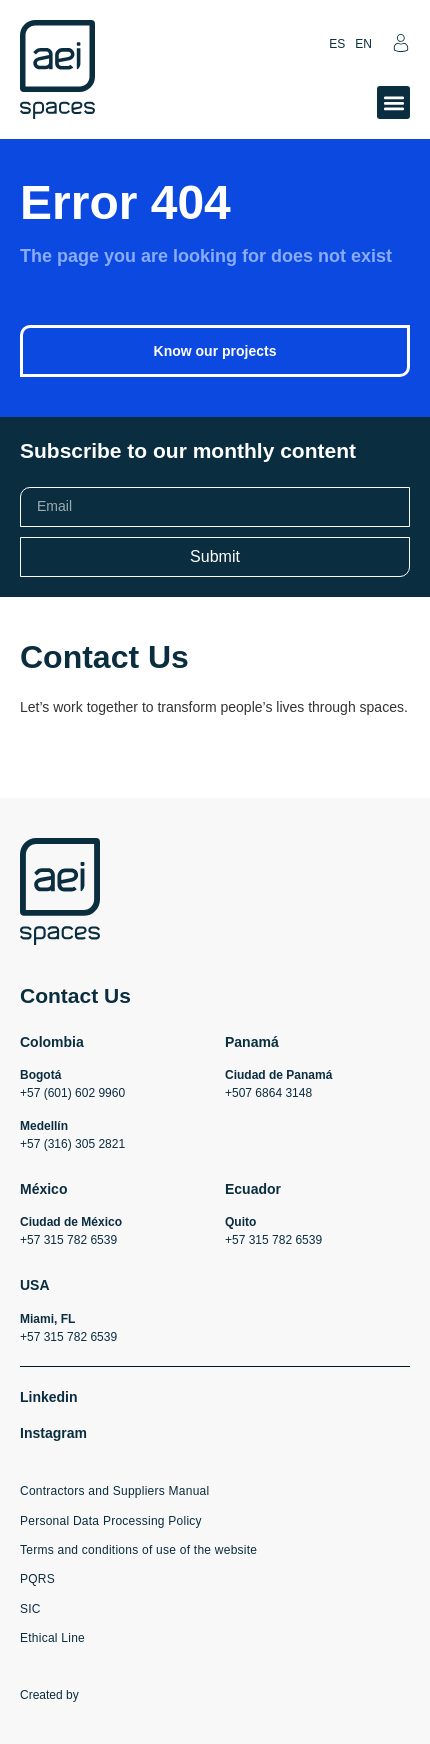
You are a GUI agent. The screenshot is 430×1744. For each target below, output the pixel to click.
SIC (30, 1609)
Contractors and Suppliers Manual (114, 1491)
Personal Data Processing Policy (111, 1521)
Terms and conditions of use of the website (138, 1550)
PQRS (37, 1579)
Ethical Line (52, 1638)
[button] (393, 102)
